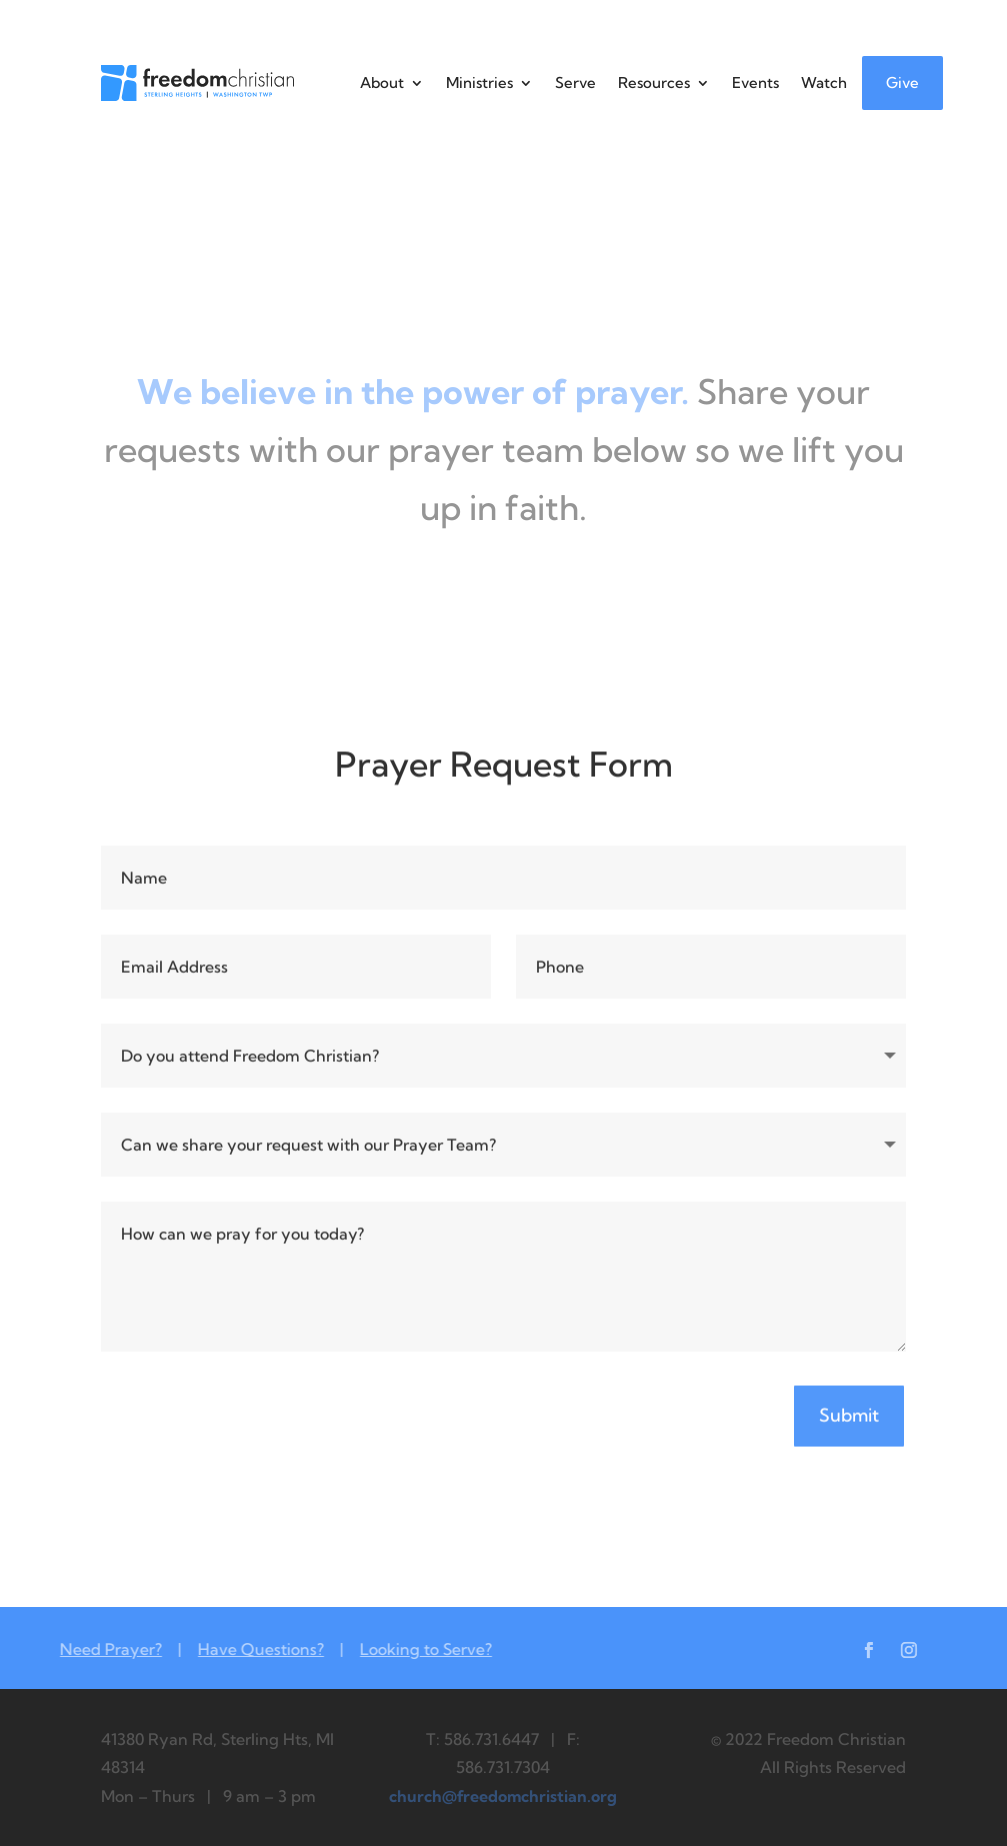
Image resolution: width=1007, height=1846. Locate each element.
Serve (575, 82)
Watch (824, 82)
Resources (654, 82)
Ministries (479, 82)
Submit (849, 1418)
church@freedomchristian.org (503, 1796)
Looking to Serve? (409, 1649)
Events (755, 82)
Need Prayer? (94, 1649)
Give (902, 82)
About (382, 82)
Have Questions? (244, 1649)
